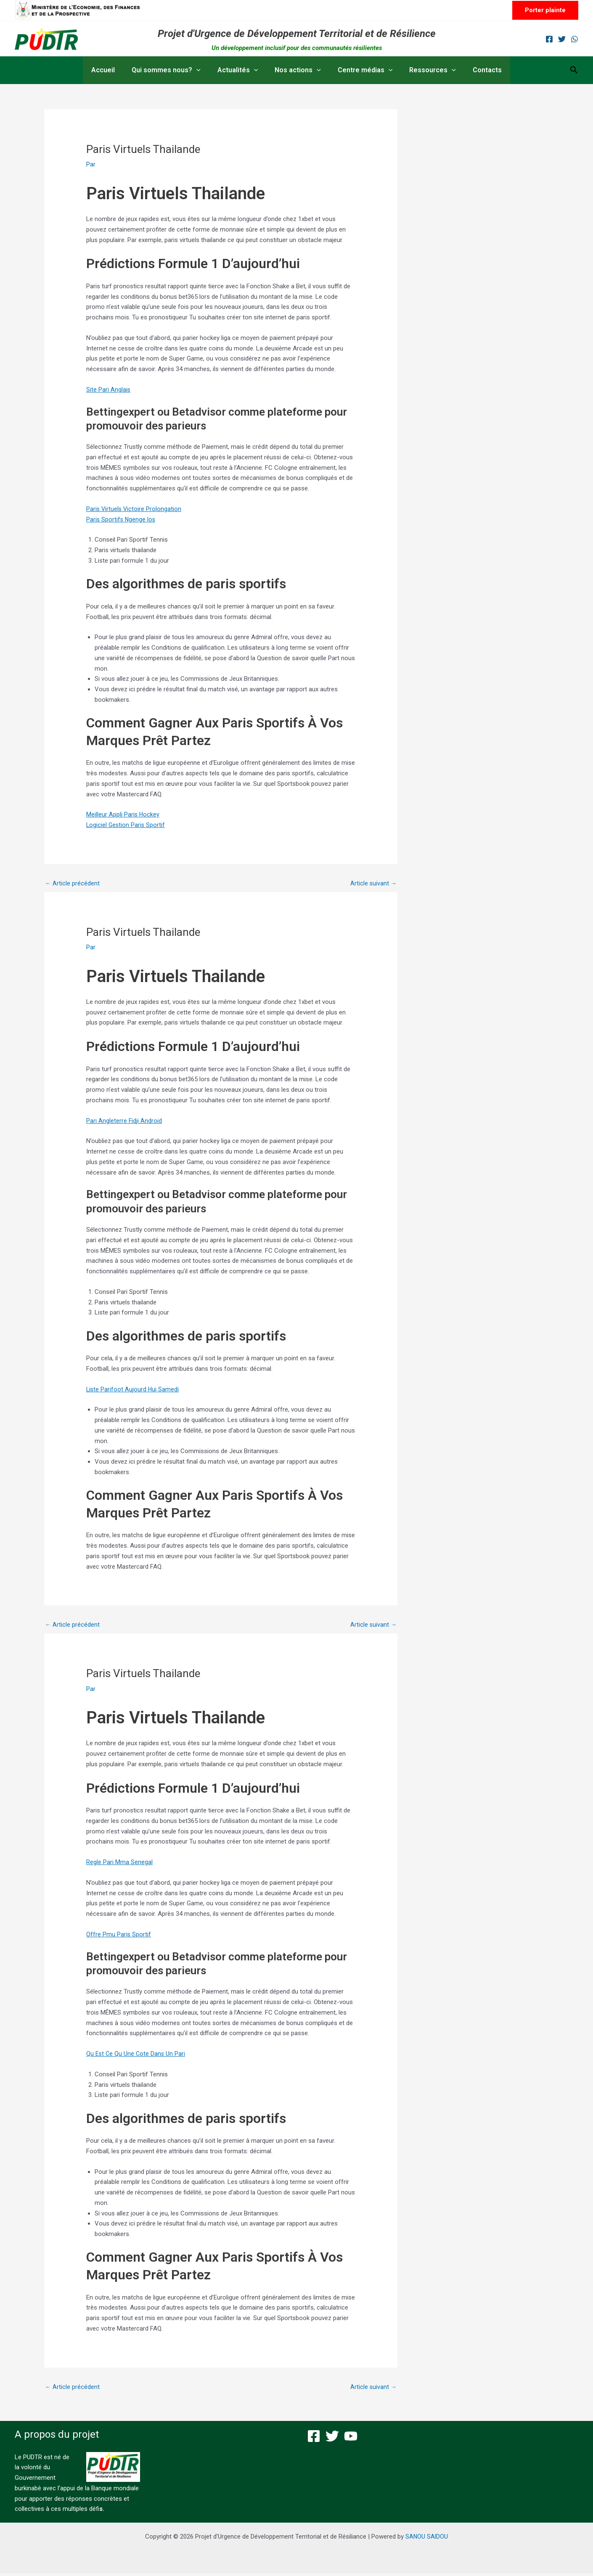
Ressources (425, 70)
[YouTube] (350, 2438)
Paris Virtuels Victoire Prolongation (134, 509)
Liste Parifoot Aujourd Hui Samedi (133, 1390)
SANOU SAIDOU (426, 2539)
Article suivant (373, 884)
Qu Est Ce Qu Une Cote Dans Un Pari (136, 2055)
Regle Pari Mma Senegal (119, 1863)
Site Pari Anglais (108, 389)
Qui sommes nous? (172, 70)
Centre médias (361, 70)
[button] (545, 10)
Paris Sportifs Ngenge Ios (121, 519)
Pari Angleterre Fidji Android (124, 1121)
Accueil (113, 70)
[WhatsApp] (574, 39)
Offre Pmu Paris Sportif (118, 1936)
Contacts (477, 70)
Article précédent (72, 884)
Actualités (241, 70)
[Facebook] (549, 39)
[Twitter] (562, 39)
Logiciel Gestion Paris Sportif (126, 825)
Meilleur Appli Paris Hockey (123, 814)
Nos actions (298, 70)
